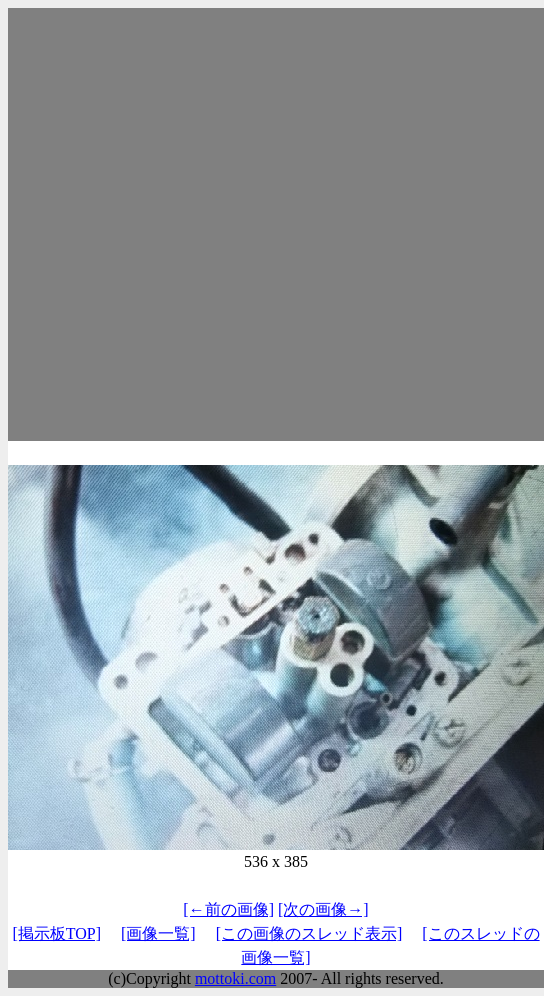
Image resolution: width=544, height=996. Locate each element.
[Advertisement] (197, 224)
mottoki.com (235, 978)
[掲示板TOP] (56, 933)
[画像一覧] (158, 933)
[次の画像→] (323, 909)
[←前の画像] (228, 909)
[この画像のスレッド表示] (309, 933)
